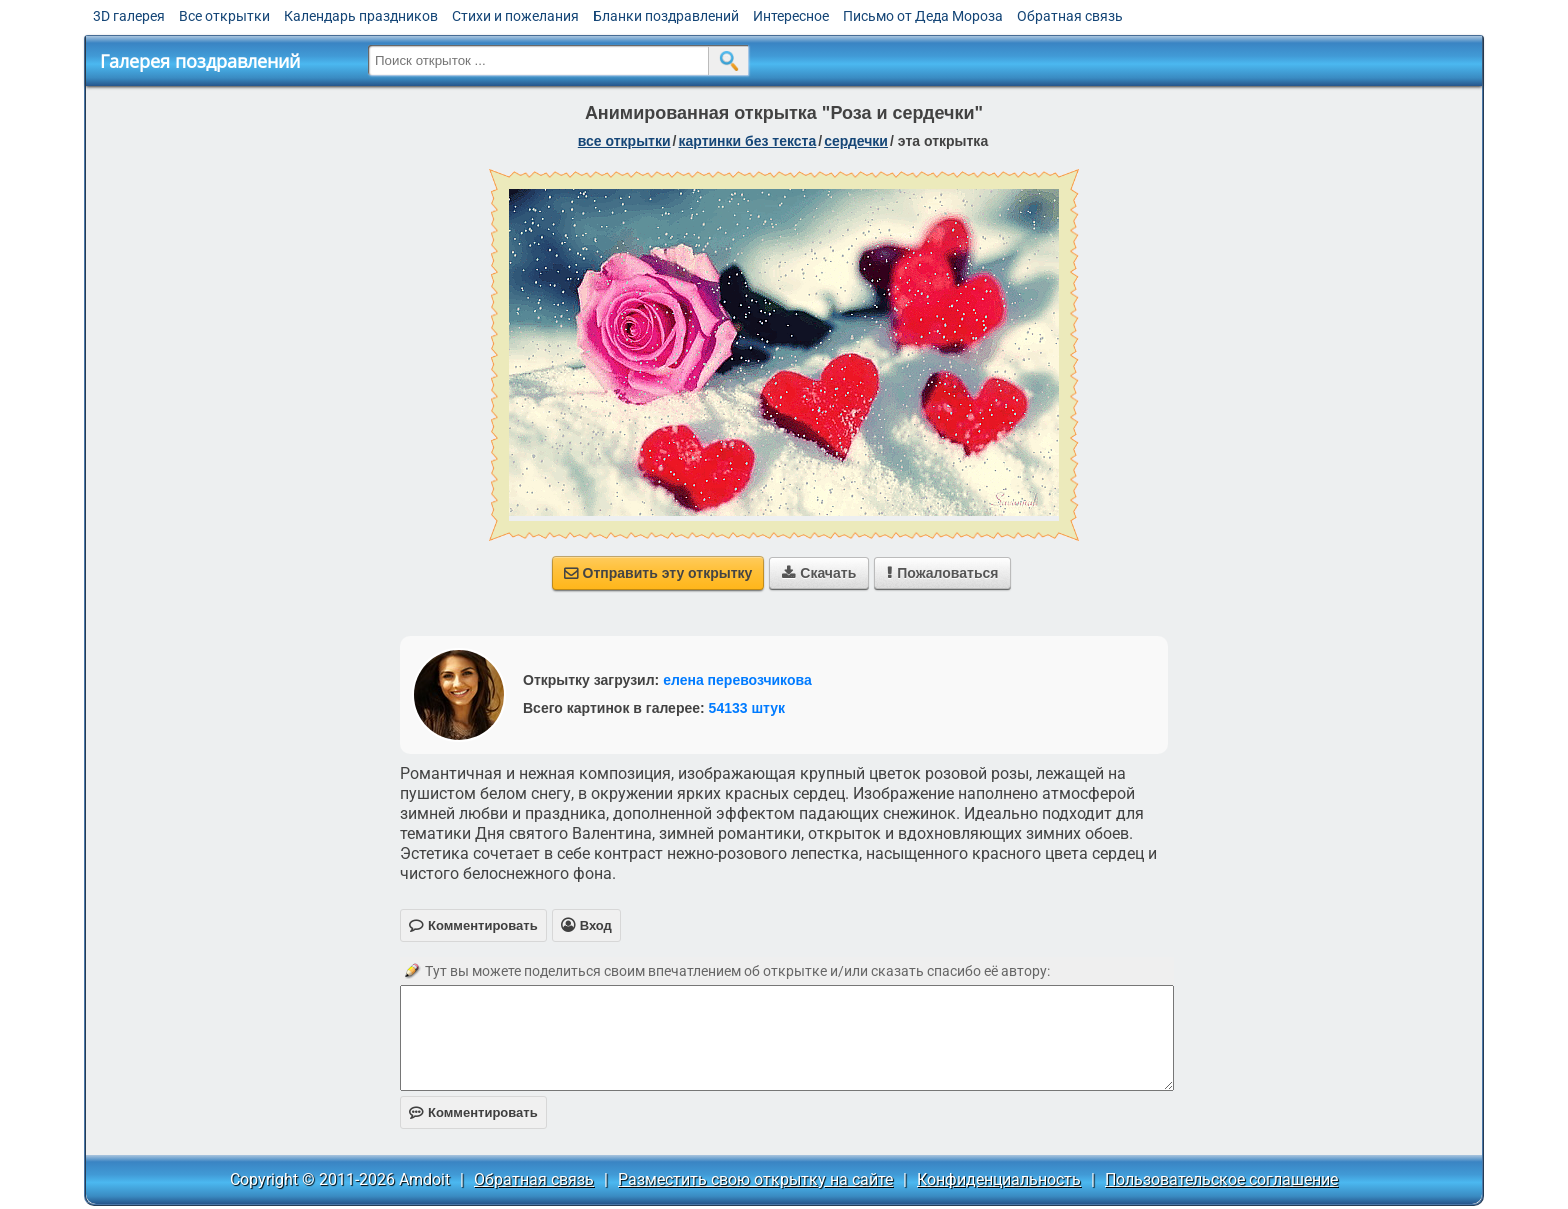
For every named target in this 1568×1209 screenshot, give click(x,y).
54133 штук (747, 708)
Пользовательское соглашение (1221, 1179)
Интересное (791, 16)
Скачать (819, 573)
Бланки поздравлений (666, 16)
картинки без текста (747, 141)
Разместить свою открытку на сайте (755, 1179)
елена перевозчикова (737, 680)
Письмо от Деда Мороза (923, 16)
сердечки (856, 141)
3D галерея (129, 16)
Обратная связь (1070, 16)
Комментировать (473, 1112)
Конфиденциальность (999, 1179)
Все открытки (224, 16)
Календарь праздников (361, 16)
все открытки (624, 141)
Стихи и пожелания (515, 16)
